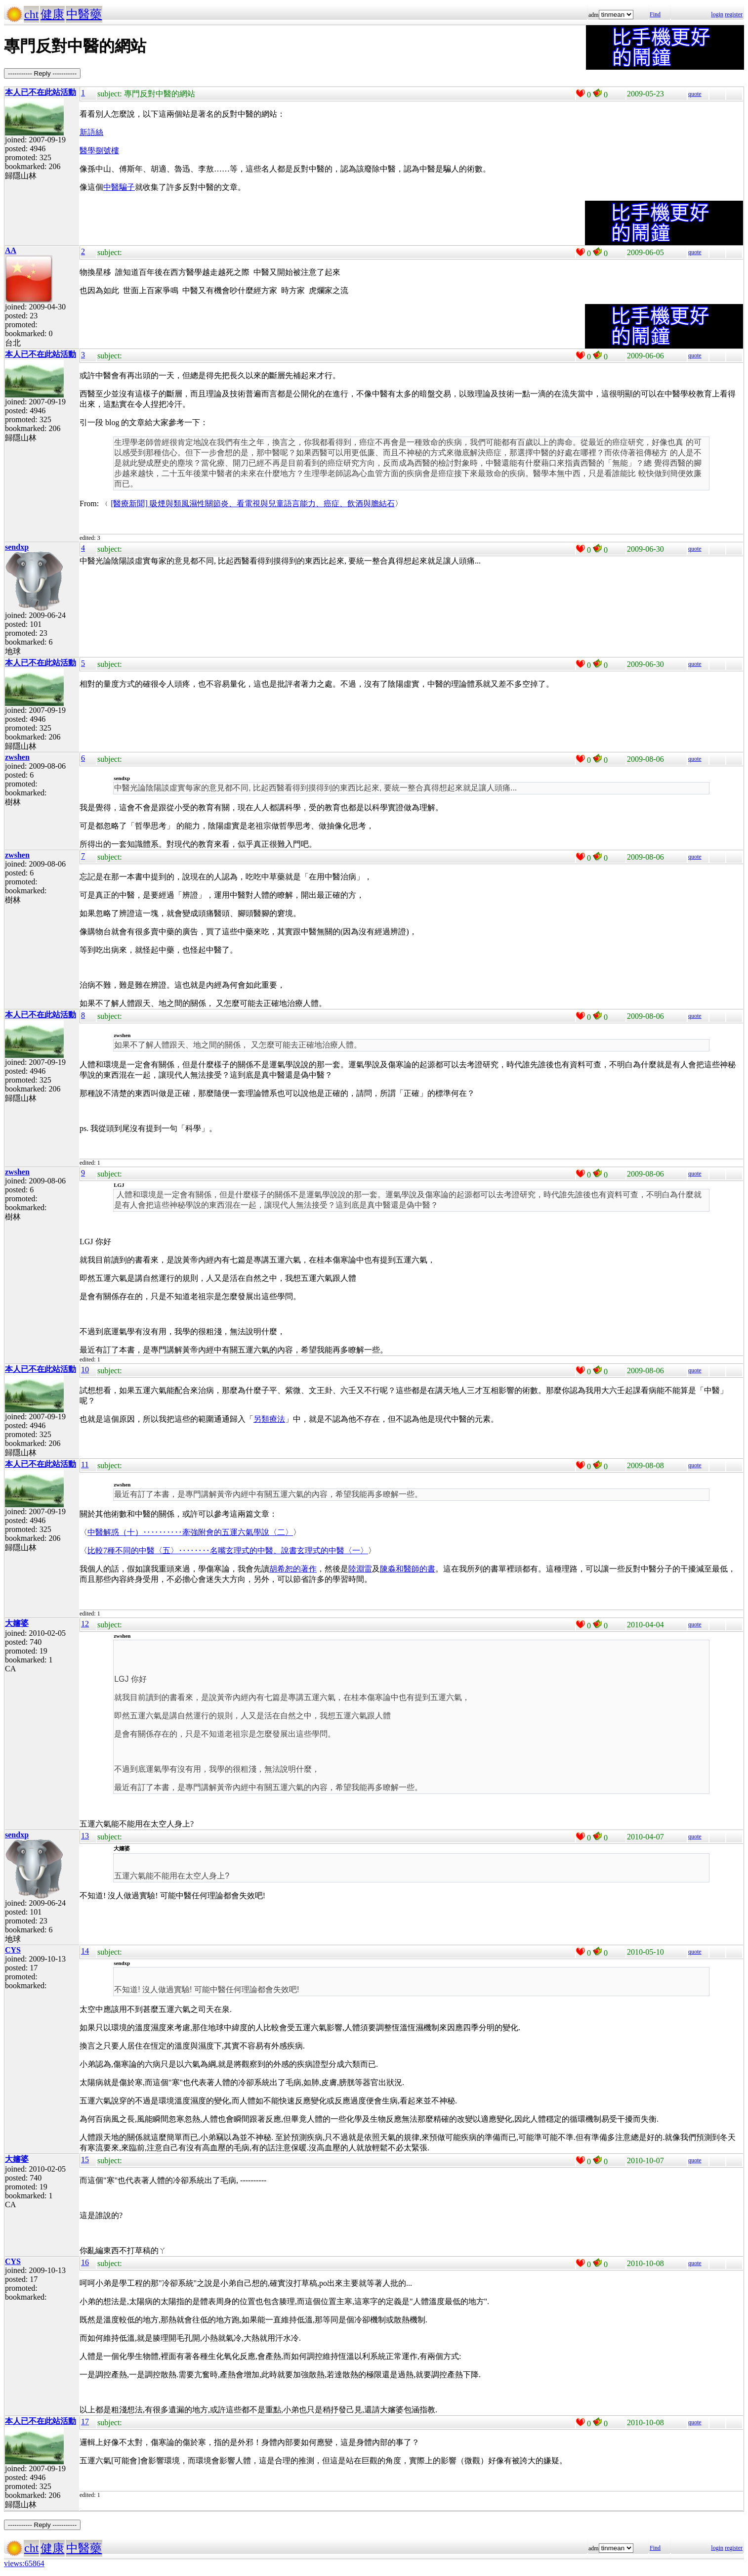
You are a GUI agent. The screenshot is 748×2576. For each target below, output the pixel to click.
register (734, 14)
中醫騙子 (119, 187)
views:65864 (24, 2563)
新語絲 (91, 132)
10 (85, 1369)
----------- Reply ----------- (42, 73)
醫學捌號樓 (99, 150)
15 (85, 2159)
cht (31, 14)
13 (85, 1836)
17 (85, 2421)
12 (85, 1623)
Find (655, 14)
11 (84, 1464)
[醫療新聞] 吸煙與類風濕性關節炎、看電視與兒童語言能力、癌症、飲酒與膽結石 (253, 503)
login (717, 14)
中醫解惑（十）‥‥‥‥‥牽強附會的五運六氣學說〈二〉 (190, 1532)
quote (695, 93)
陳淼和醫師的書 (407, 1569)
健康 (52, 14)
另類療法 (269, 1419)
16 (85, 2262)
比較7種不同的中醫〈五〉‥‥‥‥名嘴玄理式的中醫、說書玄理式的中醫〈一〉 (227, 1550)
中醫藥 (84, 14)
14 (85, 1951)
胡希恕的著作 (293, 1569)
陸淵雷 (360, 1569)
